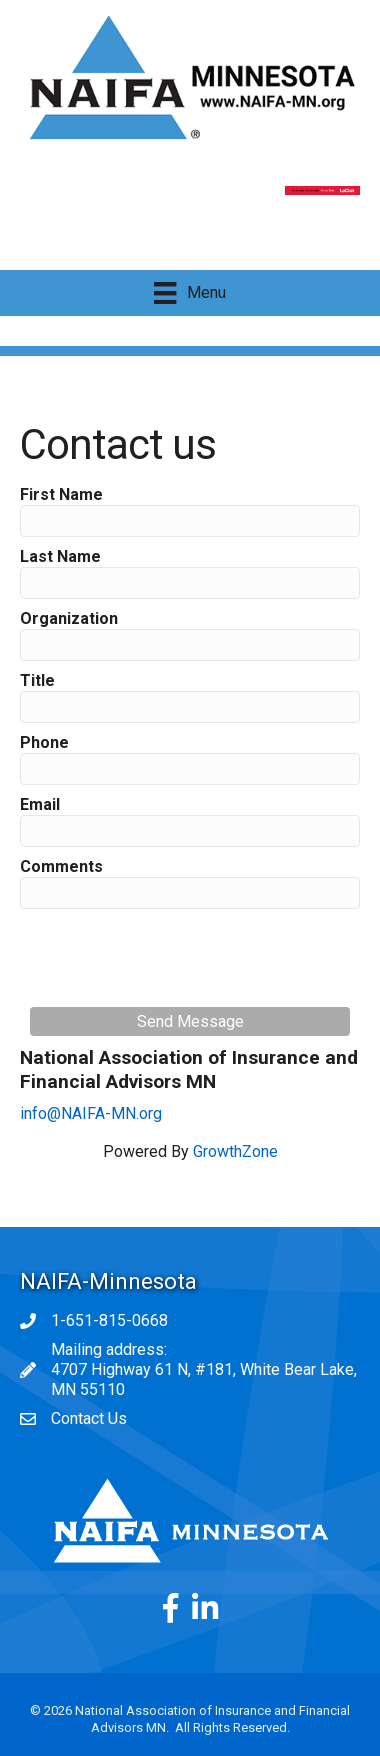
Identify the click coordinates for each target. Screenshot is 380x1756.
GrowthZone (235, 1151)
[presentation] (182, 958)
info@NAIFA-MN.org (91, 1113)
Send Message (190, 1021)
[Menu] (189, 293)
